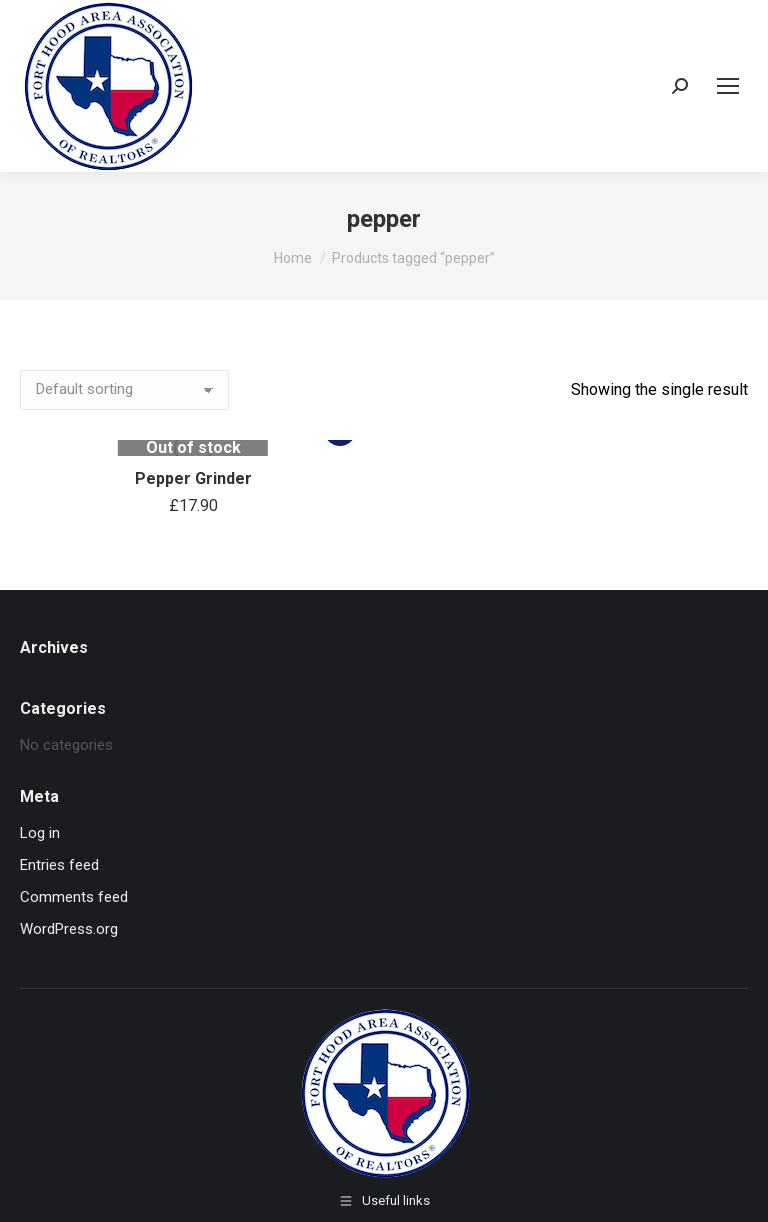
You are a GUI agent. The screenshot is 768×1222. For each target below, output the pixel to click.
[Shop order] (124, 390)
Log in (40, 833)
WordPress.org (69, 929)
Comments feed (74, 897)
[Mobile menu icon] (728, 86)
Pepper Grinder (193, 478)
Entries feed (59, 865)
